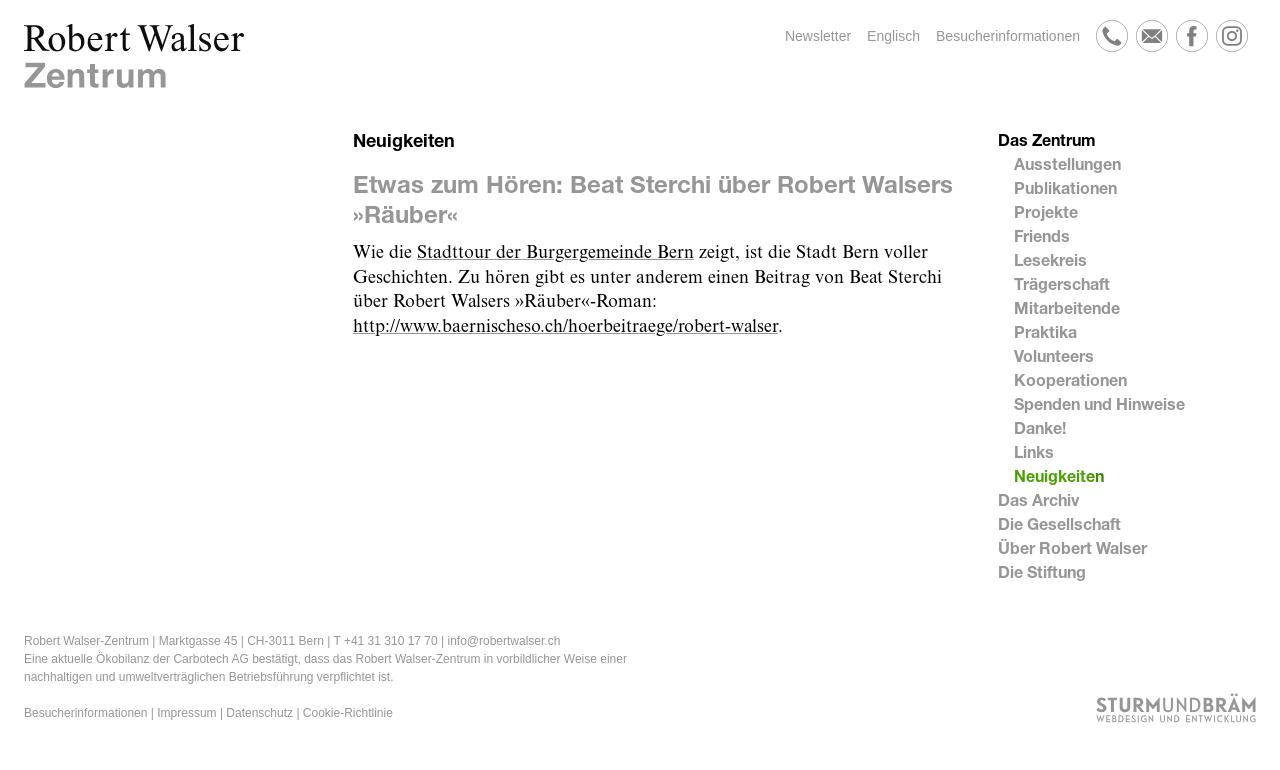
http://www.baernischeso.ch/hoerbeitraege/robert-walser (565, 327)
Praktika (1045, 331)
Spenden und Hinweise (1099, 403)
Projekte (1046, 211)
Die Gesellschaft (1059, 523)
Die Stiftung (1042, 571)
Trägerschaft (1062, 283)
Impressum (186, 713)
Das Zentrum (1047, 139)
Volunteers (1054, 355)
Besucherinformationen (1008, 36)
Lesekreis (1050, 259)
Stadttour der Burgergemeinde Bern (555, 253)
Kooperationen (1070, 379)
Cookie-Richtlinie (348, 713)
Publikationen (1065, 187)
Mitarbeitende (1067, 307)
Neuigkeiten (1059, 475)
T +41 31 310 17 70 (385, 641)
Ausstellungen (1067, 163)
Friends (1042, 235)
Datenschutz (259, 713)
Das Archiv (1038, 499)
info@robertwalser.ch (503, 641)
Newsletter (818, 36)
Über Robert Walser (1072, 547)
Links (1034, 451)
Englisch (893, 36)
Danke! (1040, 427)
